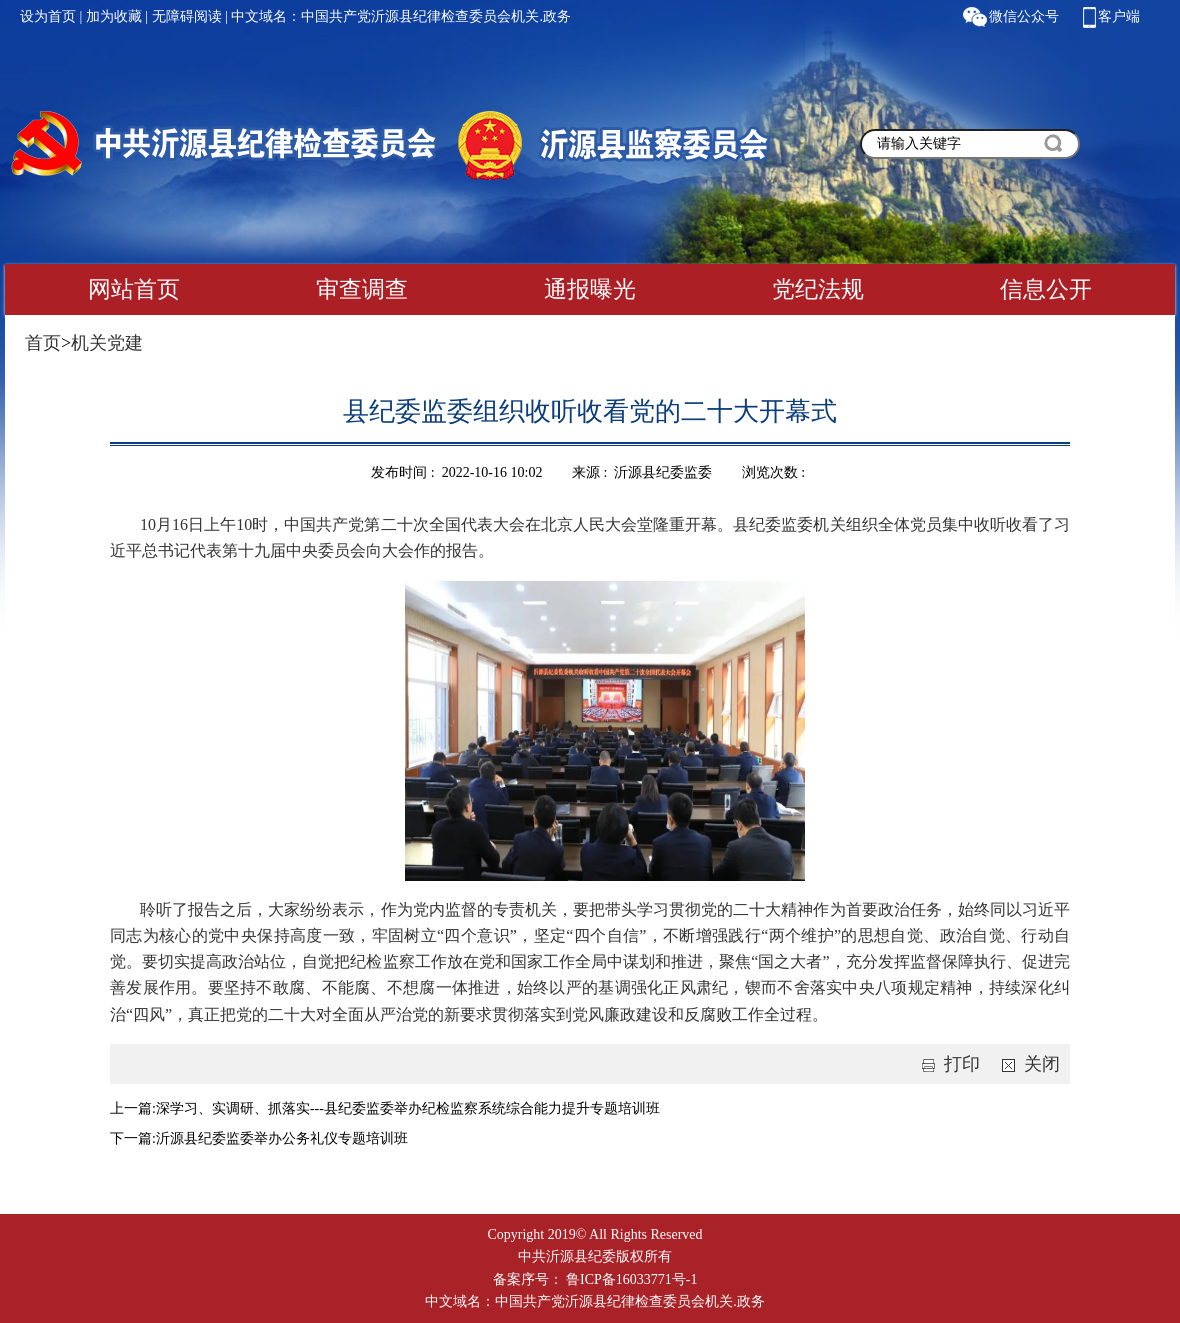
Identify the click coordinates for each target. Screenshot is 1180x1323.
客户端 (1119, 16)
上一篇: (133, 1108)
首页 (43, 343)
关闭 (1027, 1064)
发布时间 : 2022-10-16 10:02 (456, 472)
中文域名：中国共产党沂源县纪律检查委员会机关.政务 (401, 16)
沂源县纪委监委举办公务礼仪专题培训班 (282, 1138)
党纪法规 (818, 289)
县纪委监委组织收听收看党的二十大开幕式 (590, 411)
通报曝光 (590, 289)
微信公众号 (1024, 16)
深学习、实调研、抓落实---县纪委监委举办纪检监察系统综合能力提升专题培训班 (408, 1108)
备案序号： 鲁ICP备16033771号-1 (595, 1279)
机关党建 (107, 343)
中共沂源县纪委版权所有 (595, 1256)
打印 (947, 1064)
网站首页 (134, 289)
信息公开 (1046, 289)
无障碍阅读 (187, 16)
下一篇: (133, 1138)
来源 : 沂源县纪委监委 (642, 472)
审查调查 (362, 289)
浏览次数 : (775, 472)
